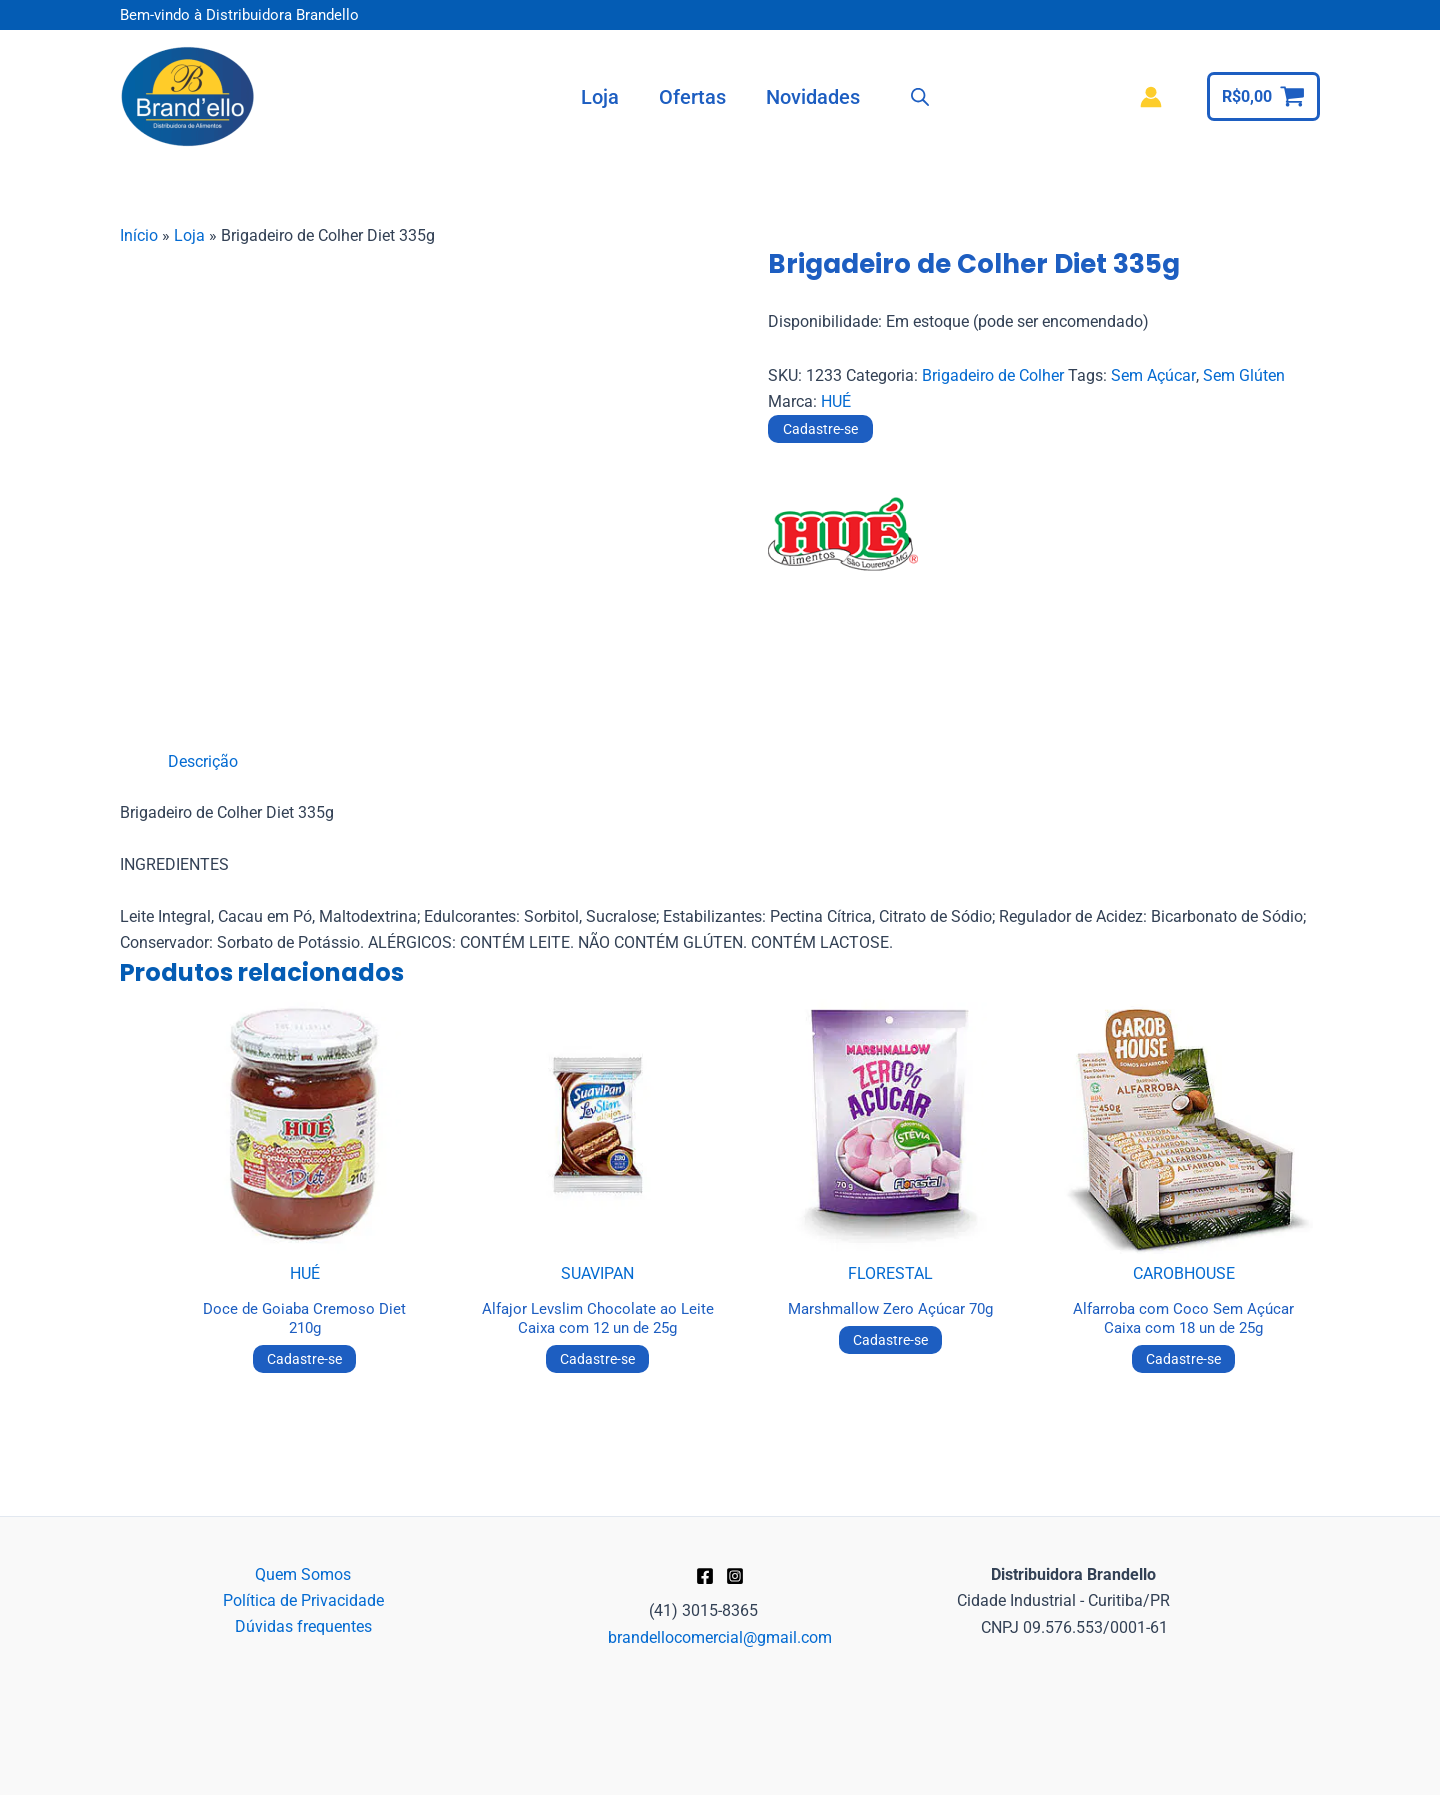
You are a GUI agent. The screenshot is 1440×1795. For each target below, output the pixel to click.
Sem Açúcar (1153, 375)
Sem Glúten (1243, 375)
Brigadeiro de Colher (993, 375)
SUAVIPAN (597, 1273)
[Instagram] (735, 1576)
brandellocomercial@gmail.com (720, 1637)
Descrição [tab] (203, 761)
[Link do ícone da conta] (1151, 97)
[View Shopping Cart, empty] (1263, 96)
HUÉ (836, 401)
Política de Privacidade (303, 1600)
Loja (189, 235)
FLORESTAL (890, 1273)
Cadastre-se (820, 429)
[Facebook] (705, 1576)
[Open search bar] (920, 97)
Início (139, 235)
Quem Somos (303, 1574)
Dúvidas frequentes (303, 1627)
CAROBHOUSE (1184, 1273)
